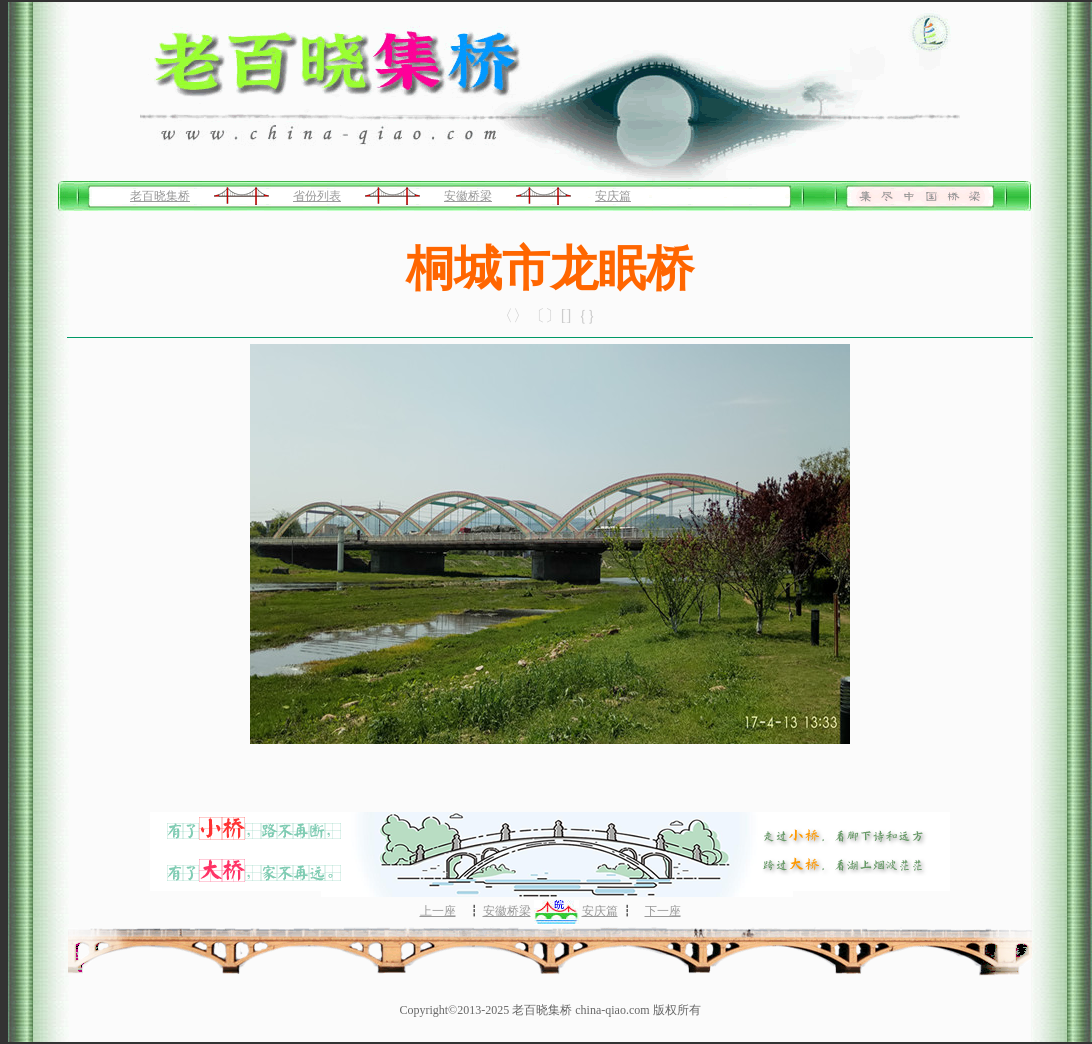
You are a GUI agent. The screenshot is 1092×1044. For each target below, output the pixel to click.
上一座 (438, 911)
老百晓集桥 (160, 196)
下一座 (663, 911)
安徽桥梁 (468, 196)
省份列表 (317, 196)
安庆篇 (613, 196)
